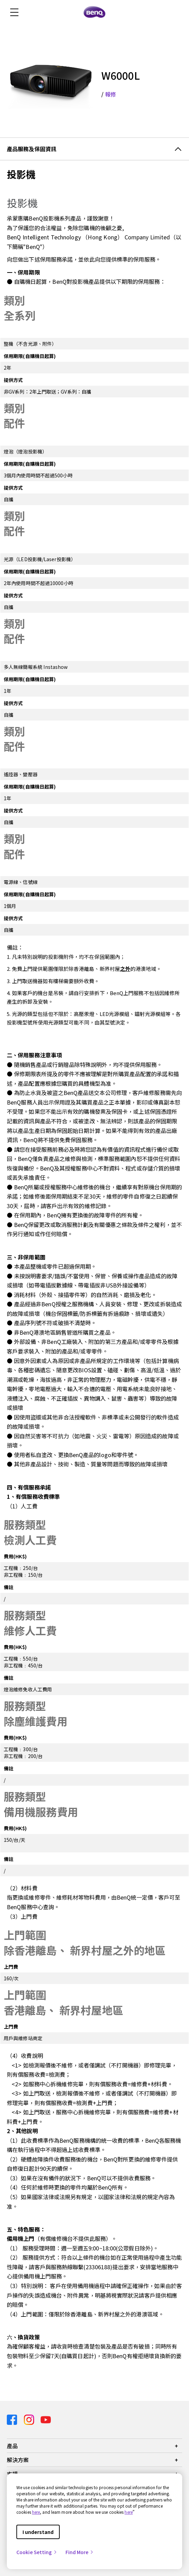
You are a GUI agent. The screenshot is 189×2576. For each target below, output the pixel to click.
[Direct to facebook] (12, 2419)
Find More (80, 2552)
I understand (38, 2531)
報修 (110, 94)
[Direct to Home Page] (94, 12)
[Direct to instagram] (29, 2419)
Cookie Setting (36, 2552)
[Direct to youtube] (46, 2419)
